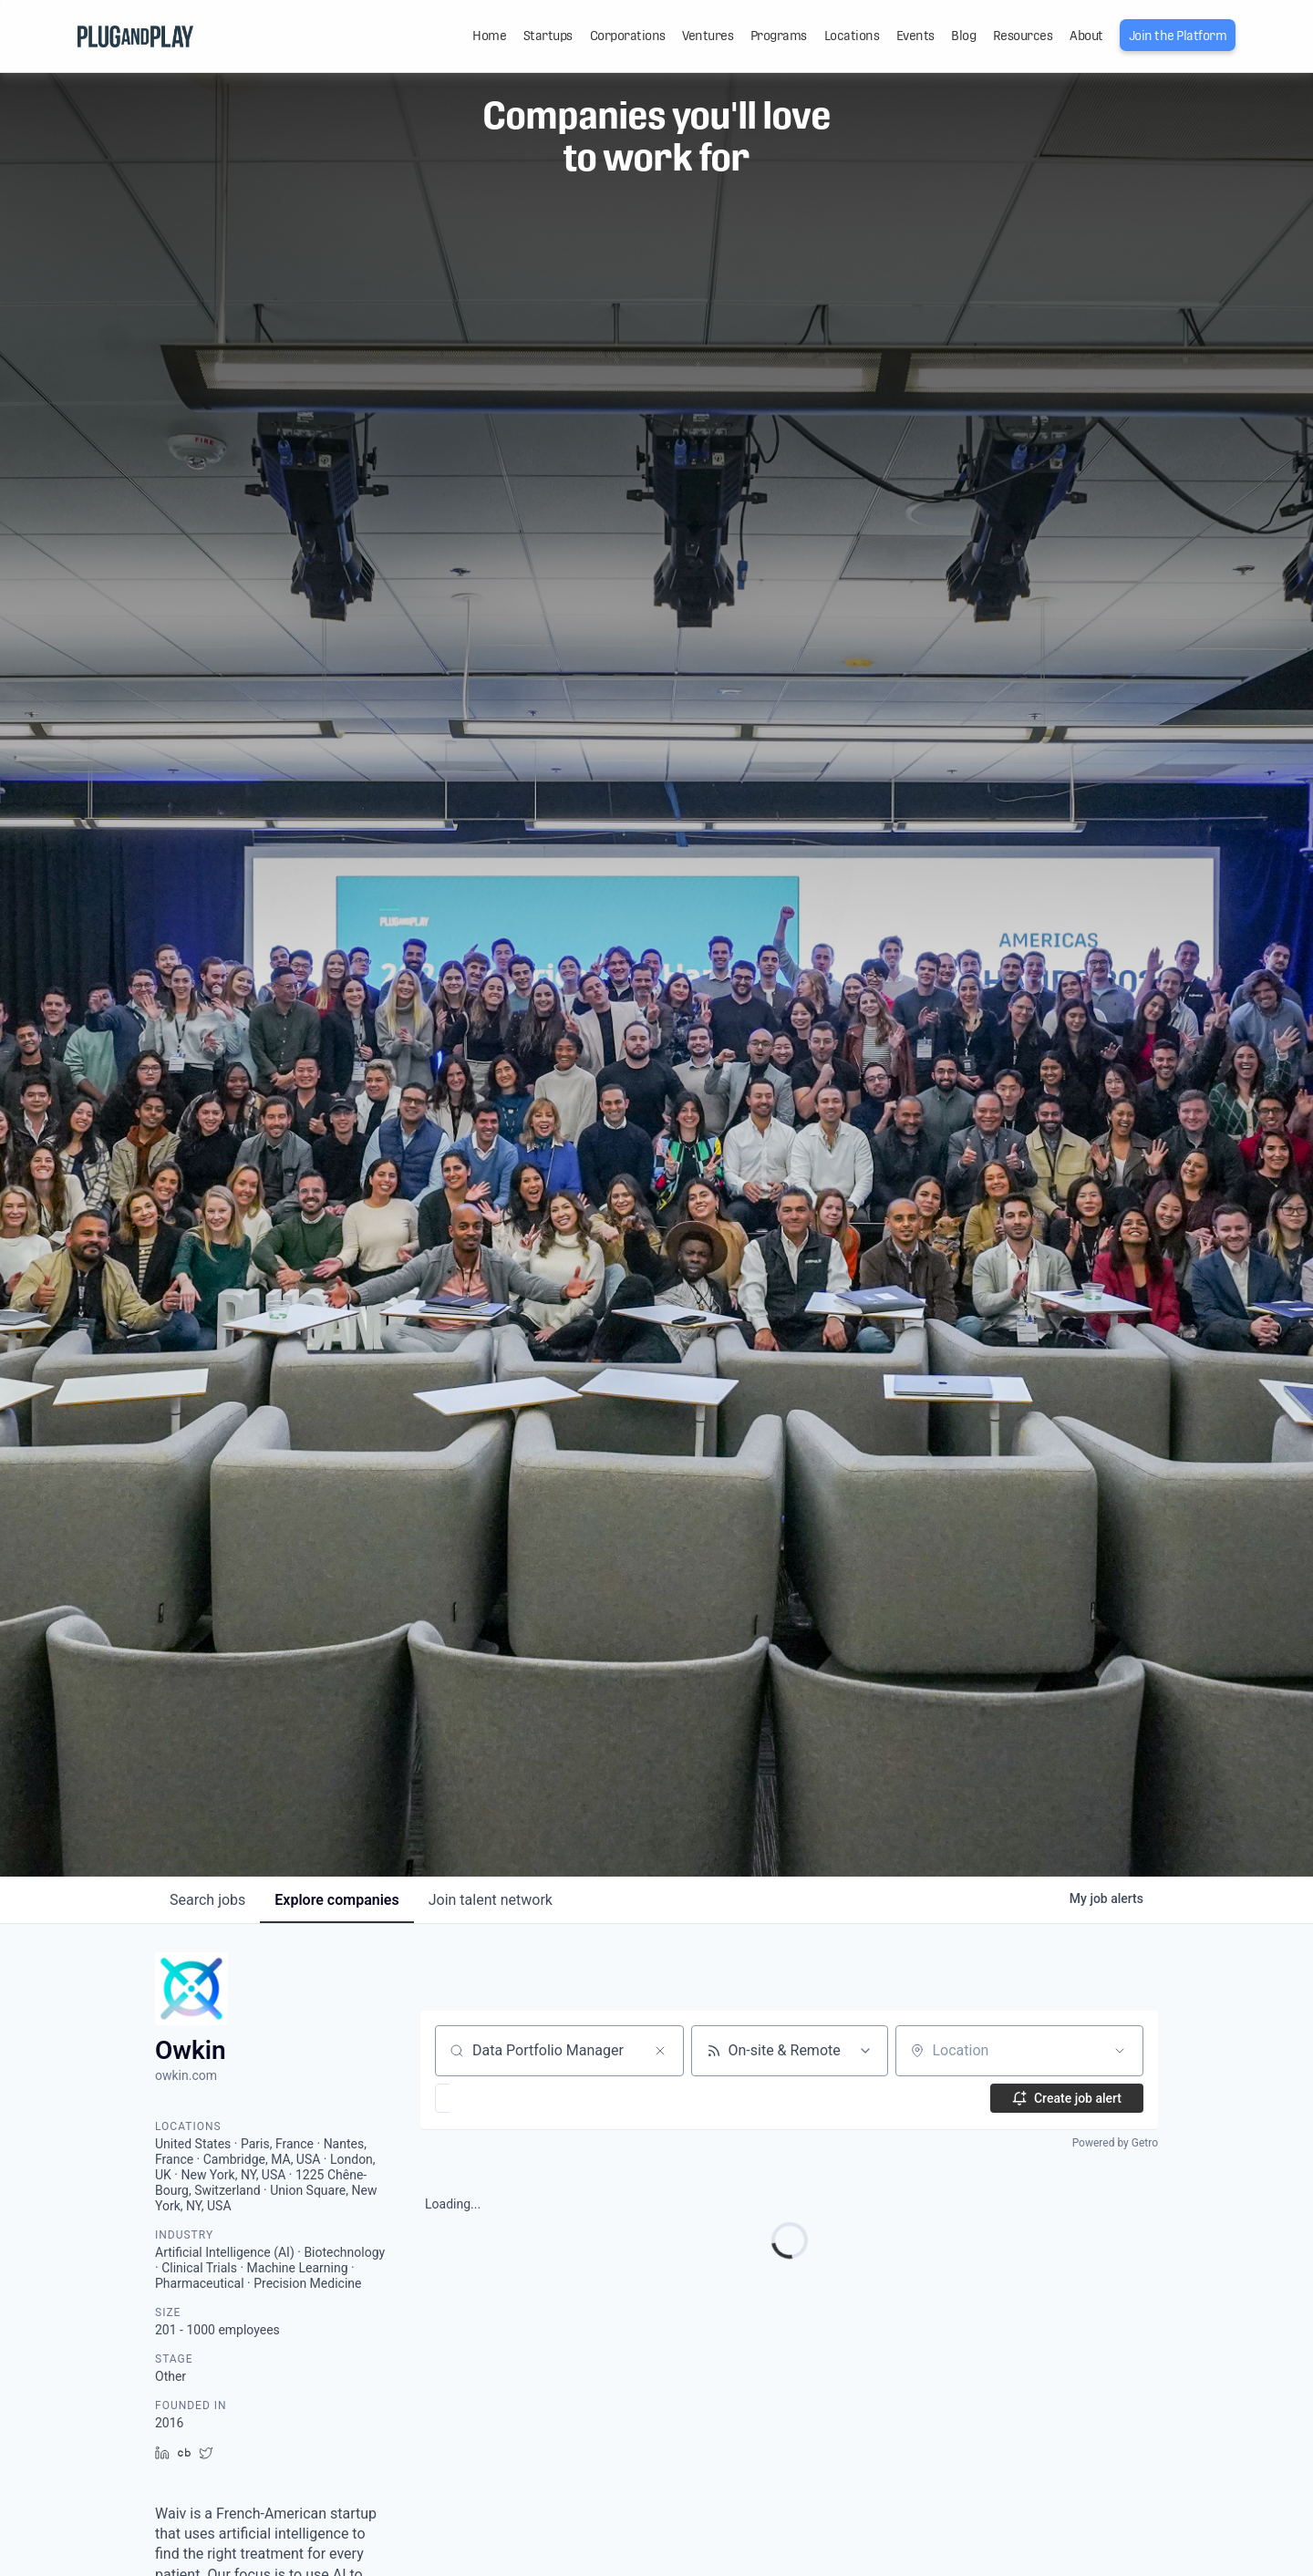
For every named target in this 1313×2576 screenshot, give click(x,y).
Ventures (707, 35)
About (1086, 35)
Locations (852, 35)
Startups (548, 35)
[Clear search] (660, 2051)
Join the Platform (1178, 35)
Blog (963, 35)
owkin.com (186, 2075)
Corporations (628, 35)
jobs (207, 1900)
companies (336, 1900)
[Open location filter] (1120, 2051)
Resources (1023, 35)
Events (915, 35)
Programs (778, 35)
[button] (495, 2098)
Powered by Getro (1115, 2142)
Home (489, 35)
